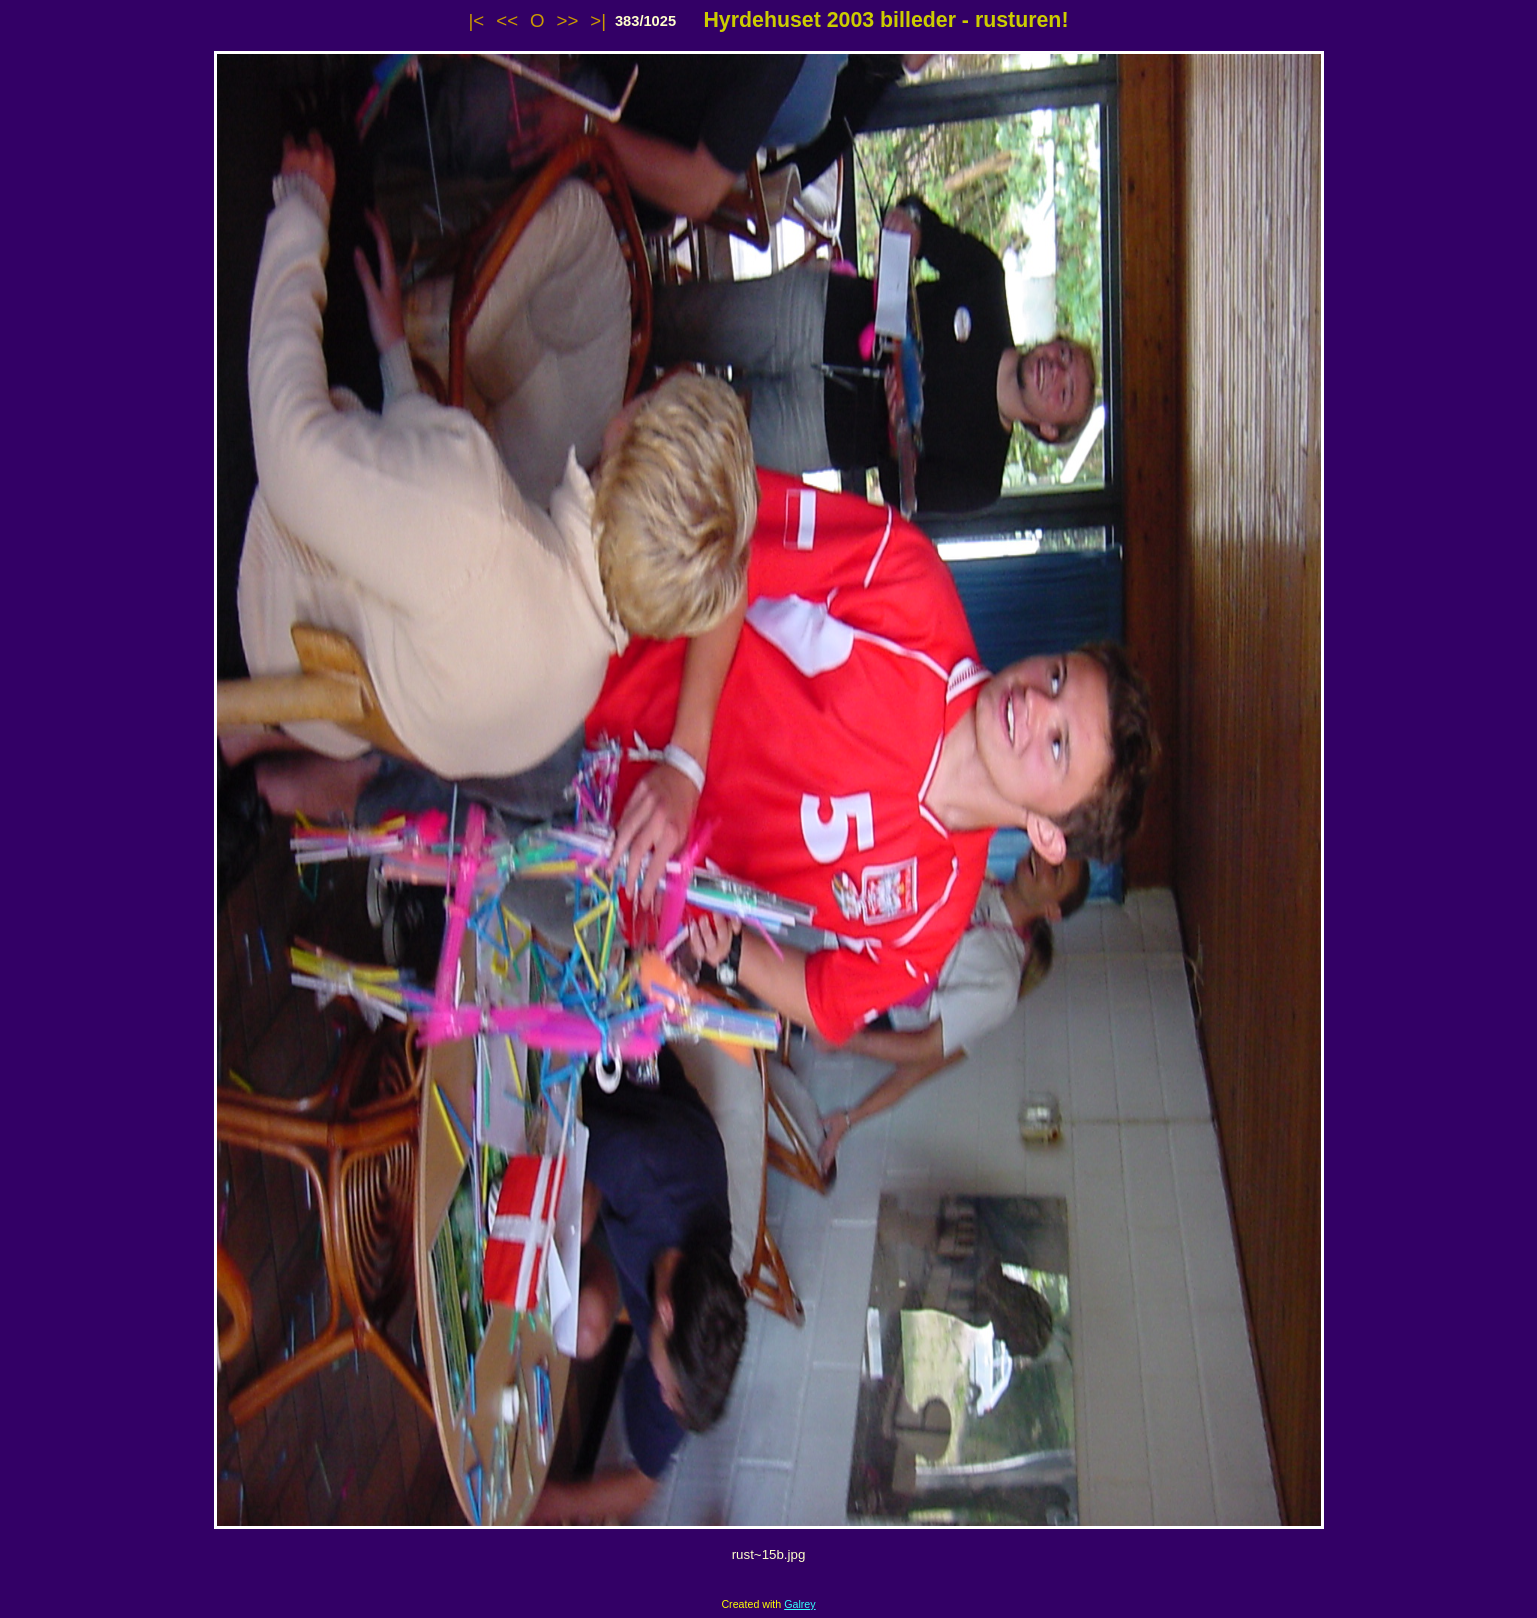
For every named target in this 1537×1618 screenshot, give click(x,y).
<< (507, 20)
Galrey (799, 1604)
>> (568, 20)
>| (598, 20)
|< (477, 20)
